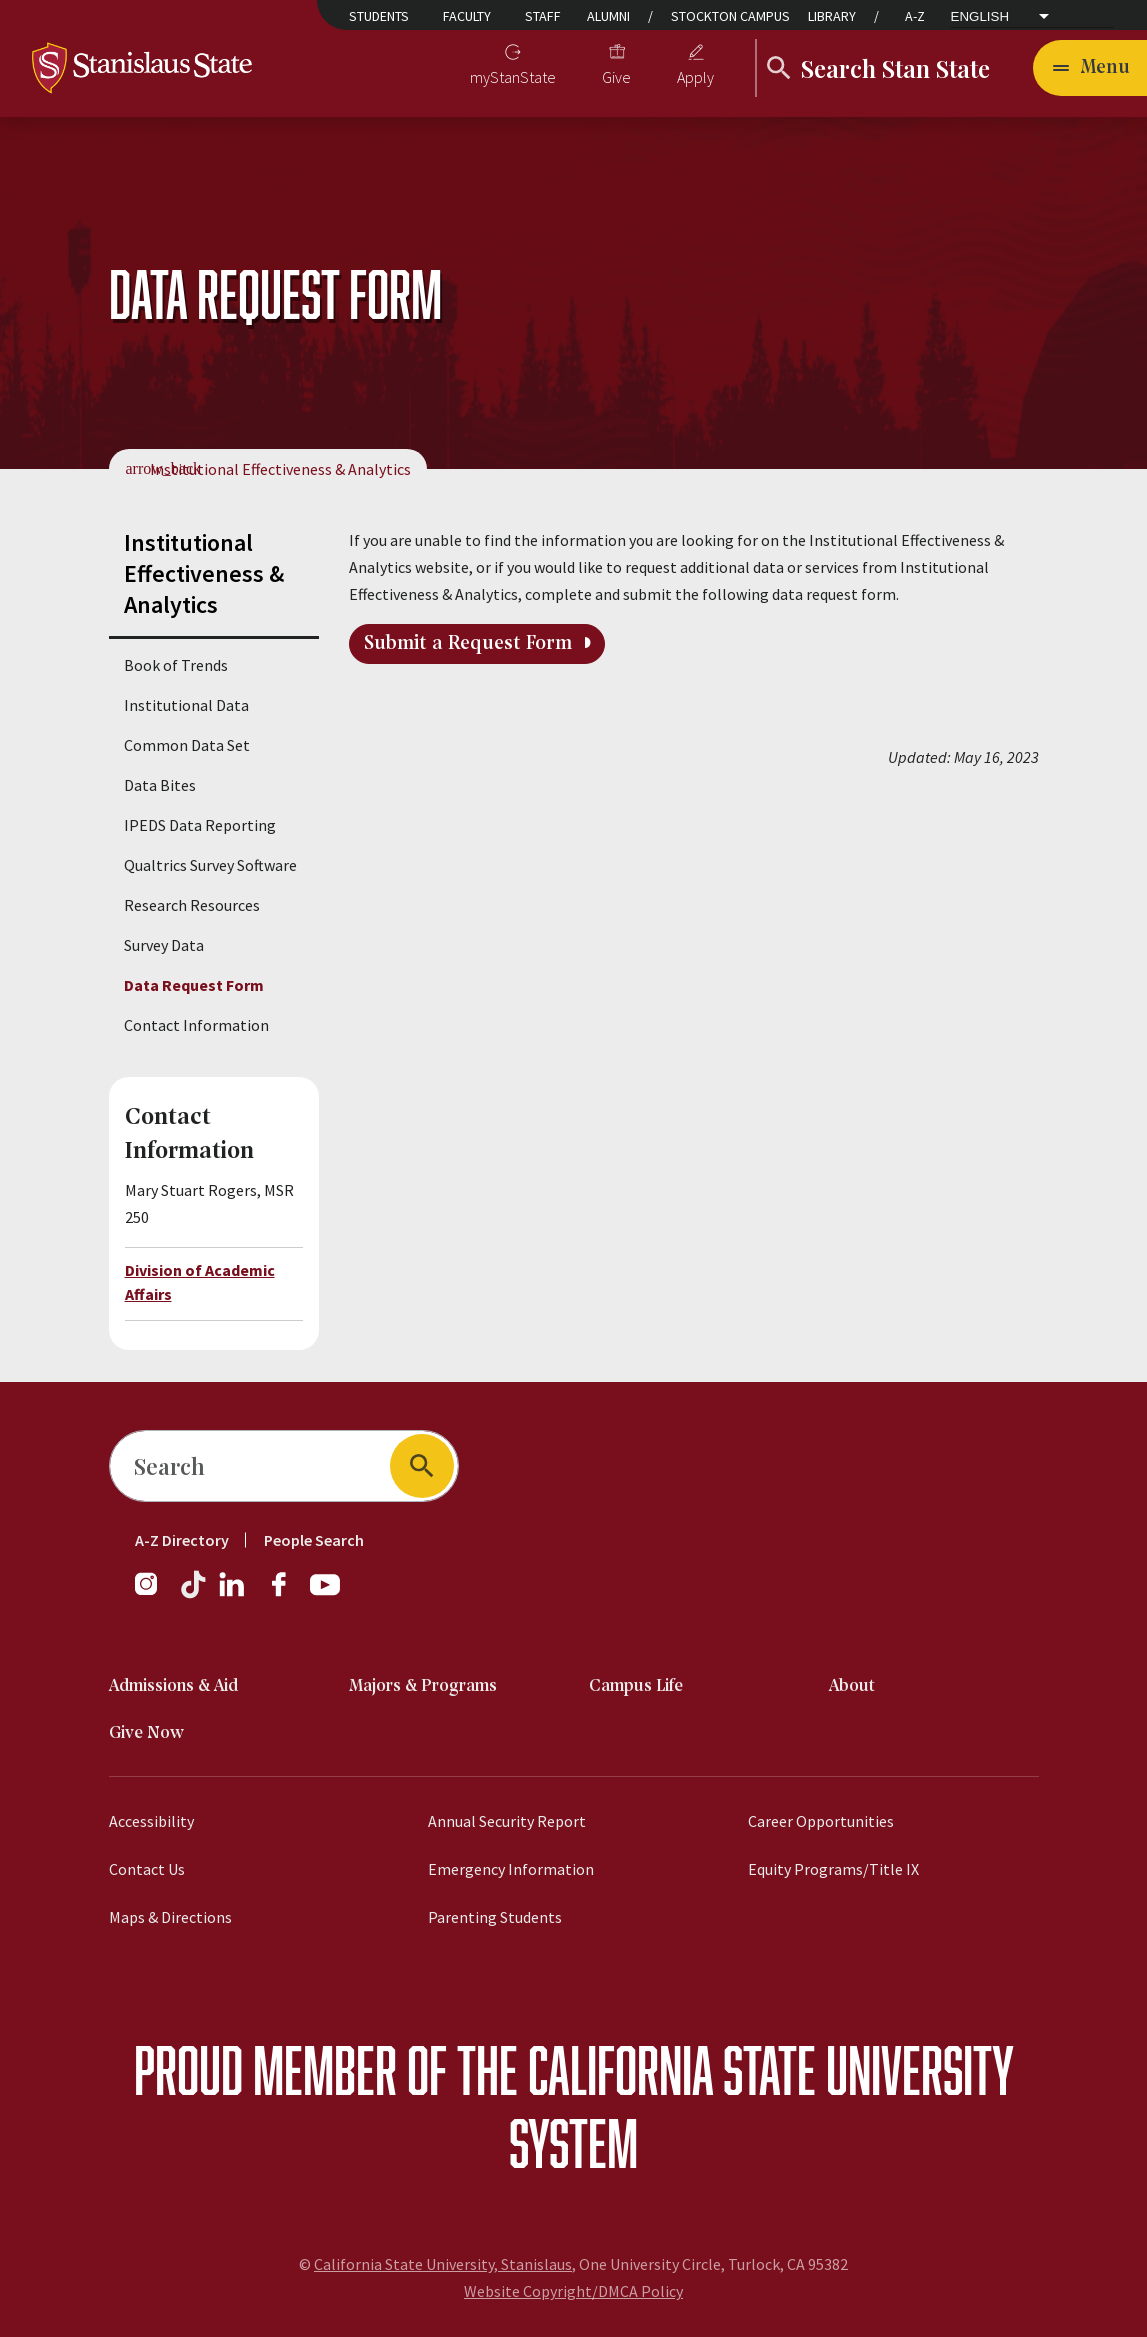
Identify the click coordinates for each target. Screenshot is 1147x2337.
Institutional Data (186, 705)
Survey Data (164, 945)
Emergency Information (511, 1869)
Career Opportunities (821, 1821)
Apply (695, 77)
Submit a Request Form (468, 644)
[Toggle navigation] (1090, 68)
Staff (543, 16)
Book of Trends (176, 665)
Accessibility (151, 1821)
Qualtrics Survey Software (210, 865)
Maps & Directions (170, 1917)
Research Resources (192, 905)
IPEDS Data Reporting (200, 825)
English (980, 17)
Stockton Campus (730, 16)
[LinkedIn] (233, 1594)
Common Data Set (187, 745)
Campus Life (636, 1686)
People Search (314, 1540)
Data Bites (160, 785)
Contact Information (196, 1025)
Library (832, 16)
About (852, 1686)
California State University (770, 2069)
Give (616, 77)
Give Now (146, 1733)
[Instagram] (154, 1594)
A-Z (915, 16)
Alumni (608, 16)
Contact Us (147, 1869)
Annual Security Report (507, 1821)
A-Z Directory (182, 1540)
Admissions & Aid (173, 1686)
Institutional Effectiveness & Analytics (280, 469)
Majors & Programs (423, 1686)
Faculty (467, 16)
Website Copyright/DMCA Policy (573, 2291)
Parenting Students (495, 1917)
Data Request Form (194, 985)
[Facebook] (287, 1594)
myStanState (513, 77)
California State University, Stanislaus (443, 2264)
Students (379, 16)
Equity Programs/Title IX (833, 1869)
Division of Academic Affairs (200, 1282)
